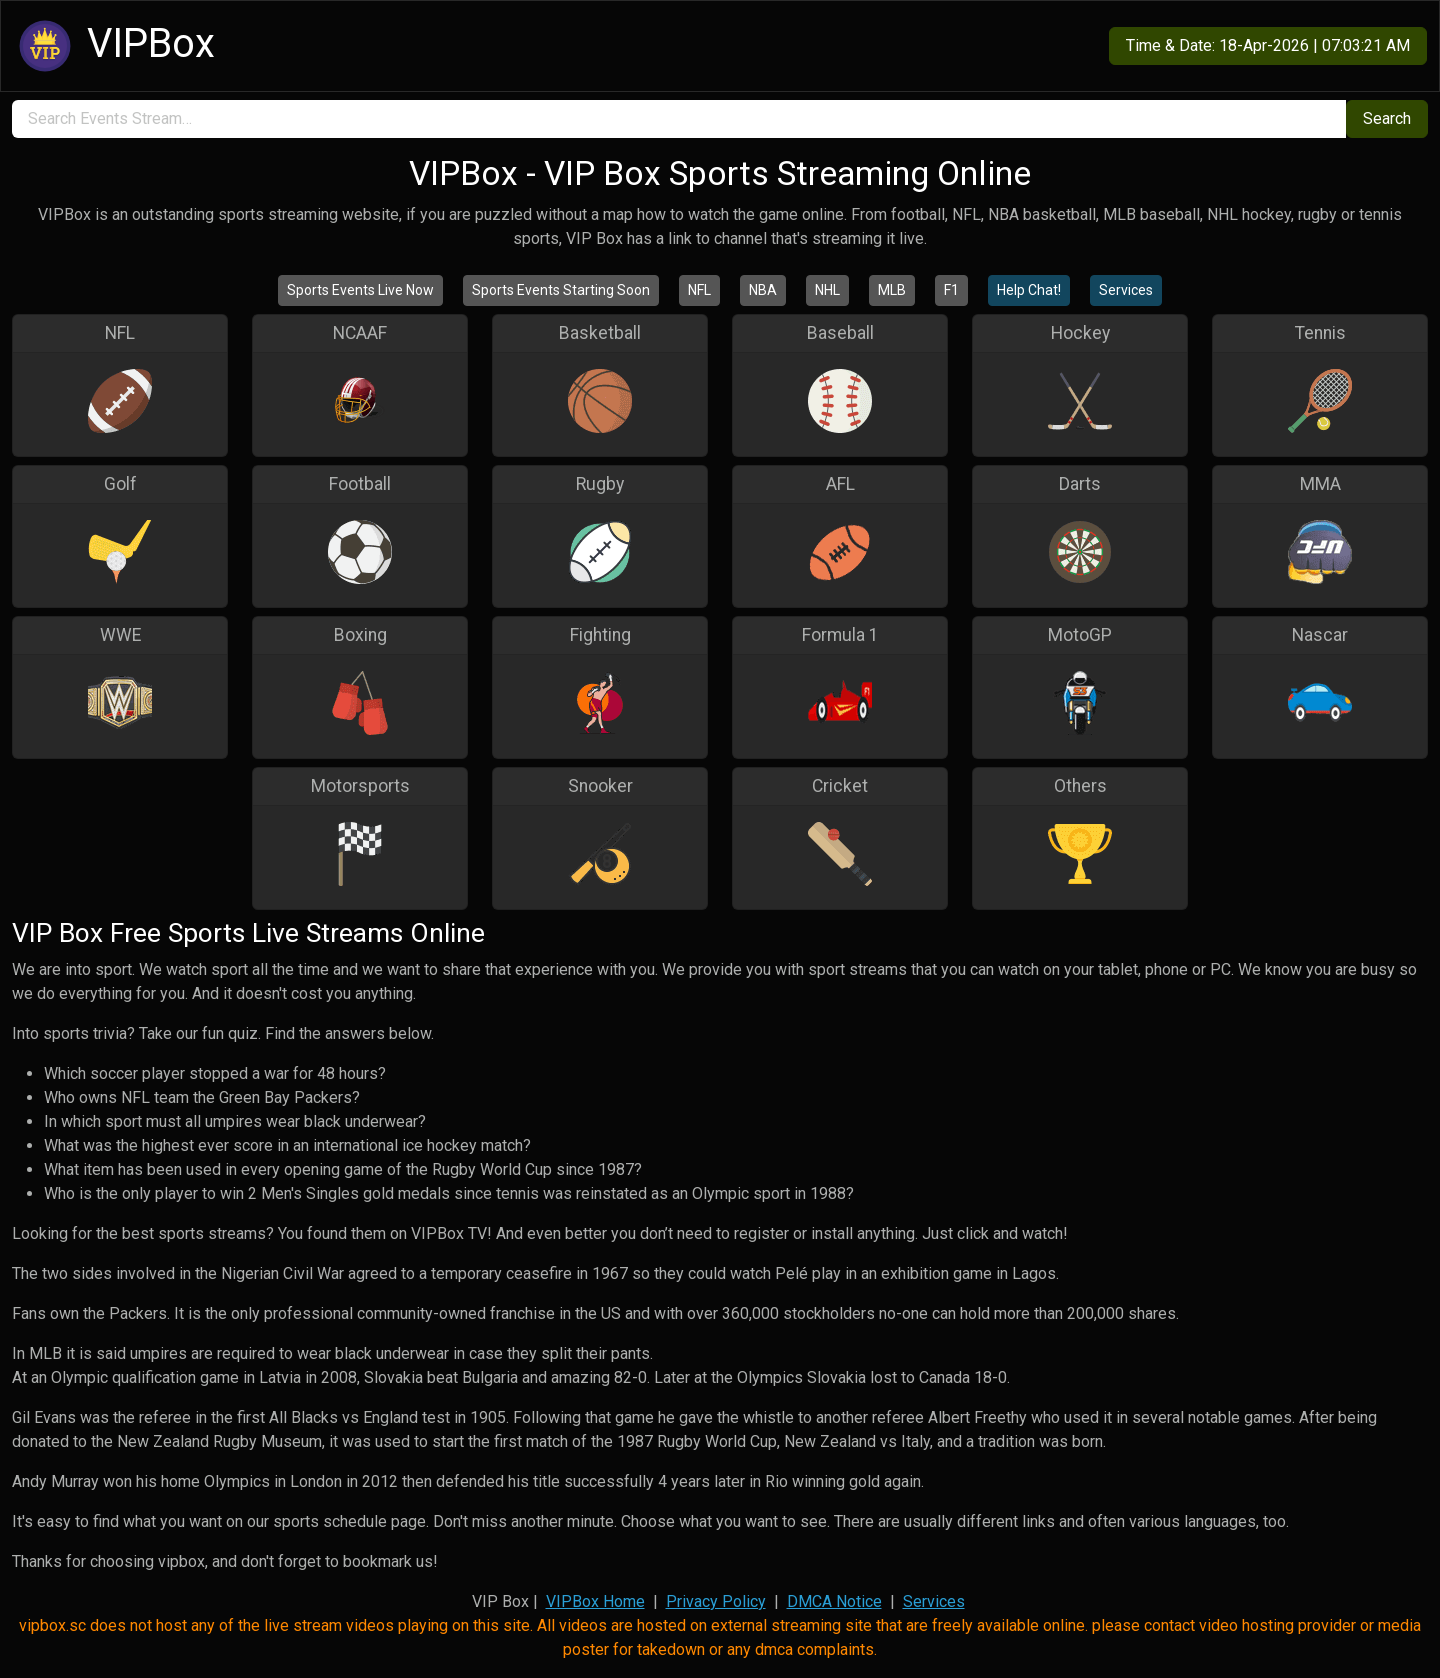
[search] (679, 119)
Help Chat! (1029, 290)
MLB (892, 290)
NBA (763, 290)
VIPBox (114, 46)
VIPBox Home (595, 1601)
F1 (951, 290)
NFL (699, 290)
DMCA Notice (834, 1601)
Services (1126, 290)
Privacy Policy (716, 1601)
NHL (827, 290)
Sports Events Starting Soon (561, 290)
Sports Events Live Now (360, 290)
